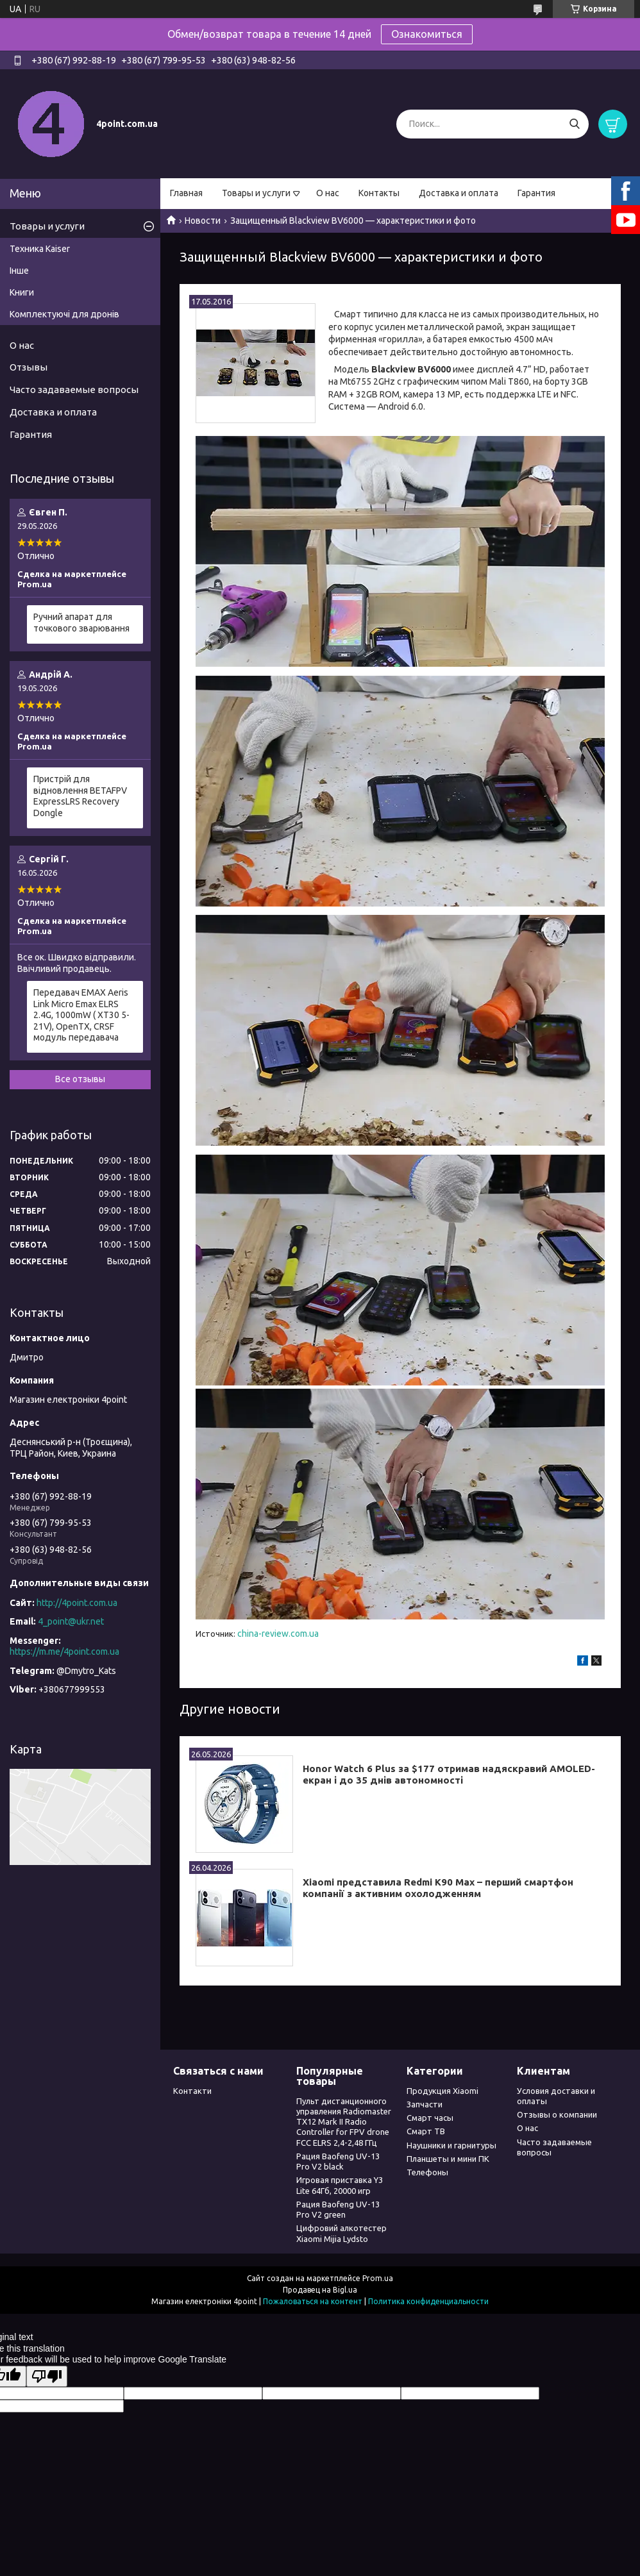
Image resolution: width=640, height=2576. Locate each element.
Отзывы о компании (557, 2114)
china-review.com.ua (278, 1633)
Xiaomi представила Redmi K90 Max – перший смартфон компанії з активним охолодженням (438, 1888)
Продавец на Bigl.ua (320, 2290)
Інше (19, 270)
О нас (327, 193)
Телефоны (427, 2172)
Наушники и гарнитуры (451, 2145)
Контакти (192, 2090)
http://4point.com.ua (77, 1603)
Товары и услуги (256, 193)
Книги (22, 292)
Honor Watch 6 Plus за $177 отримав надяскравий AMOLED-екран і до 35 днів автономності (449, 1774)
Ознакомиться (426, 34)
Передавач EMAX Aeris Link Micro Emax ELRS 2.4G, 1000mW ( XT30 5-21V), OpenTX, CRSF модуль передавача (81, 1014)
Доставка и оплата (458, 193)
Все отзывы (80, 1079)
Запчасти (424, 2104)
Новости (203, 220)
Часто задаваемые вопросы (74, 389)
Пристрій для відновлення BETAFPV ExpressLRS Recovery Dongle (80, 796)
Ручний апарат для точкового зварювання (81, 622)
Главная (186, 193)
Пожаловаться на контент (312, 2301)
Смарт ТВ (426, 2131)
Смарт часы (430, 2117)
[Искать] (574, 124)
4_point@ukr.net (71, 1621)
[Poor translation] (46, 2376)
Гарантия (536, 193)
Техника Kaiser (40, 249)
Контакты (379, 193)
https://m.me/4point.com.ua (64, 1651)
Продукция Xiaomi (442, 2090)
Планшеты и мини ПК (448, 2158)
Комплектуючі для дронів (64, 314)
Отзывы (28, 367)
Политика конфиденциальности (428, 2301)
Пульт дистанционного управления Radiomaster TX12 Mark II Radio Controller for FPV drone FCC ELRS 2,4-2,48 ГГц (343, 2121)
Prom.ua (377, 2278)
